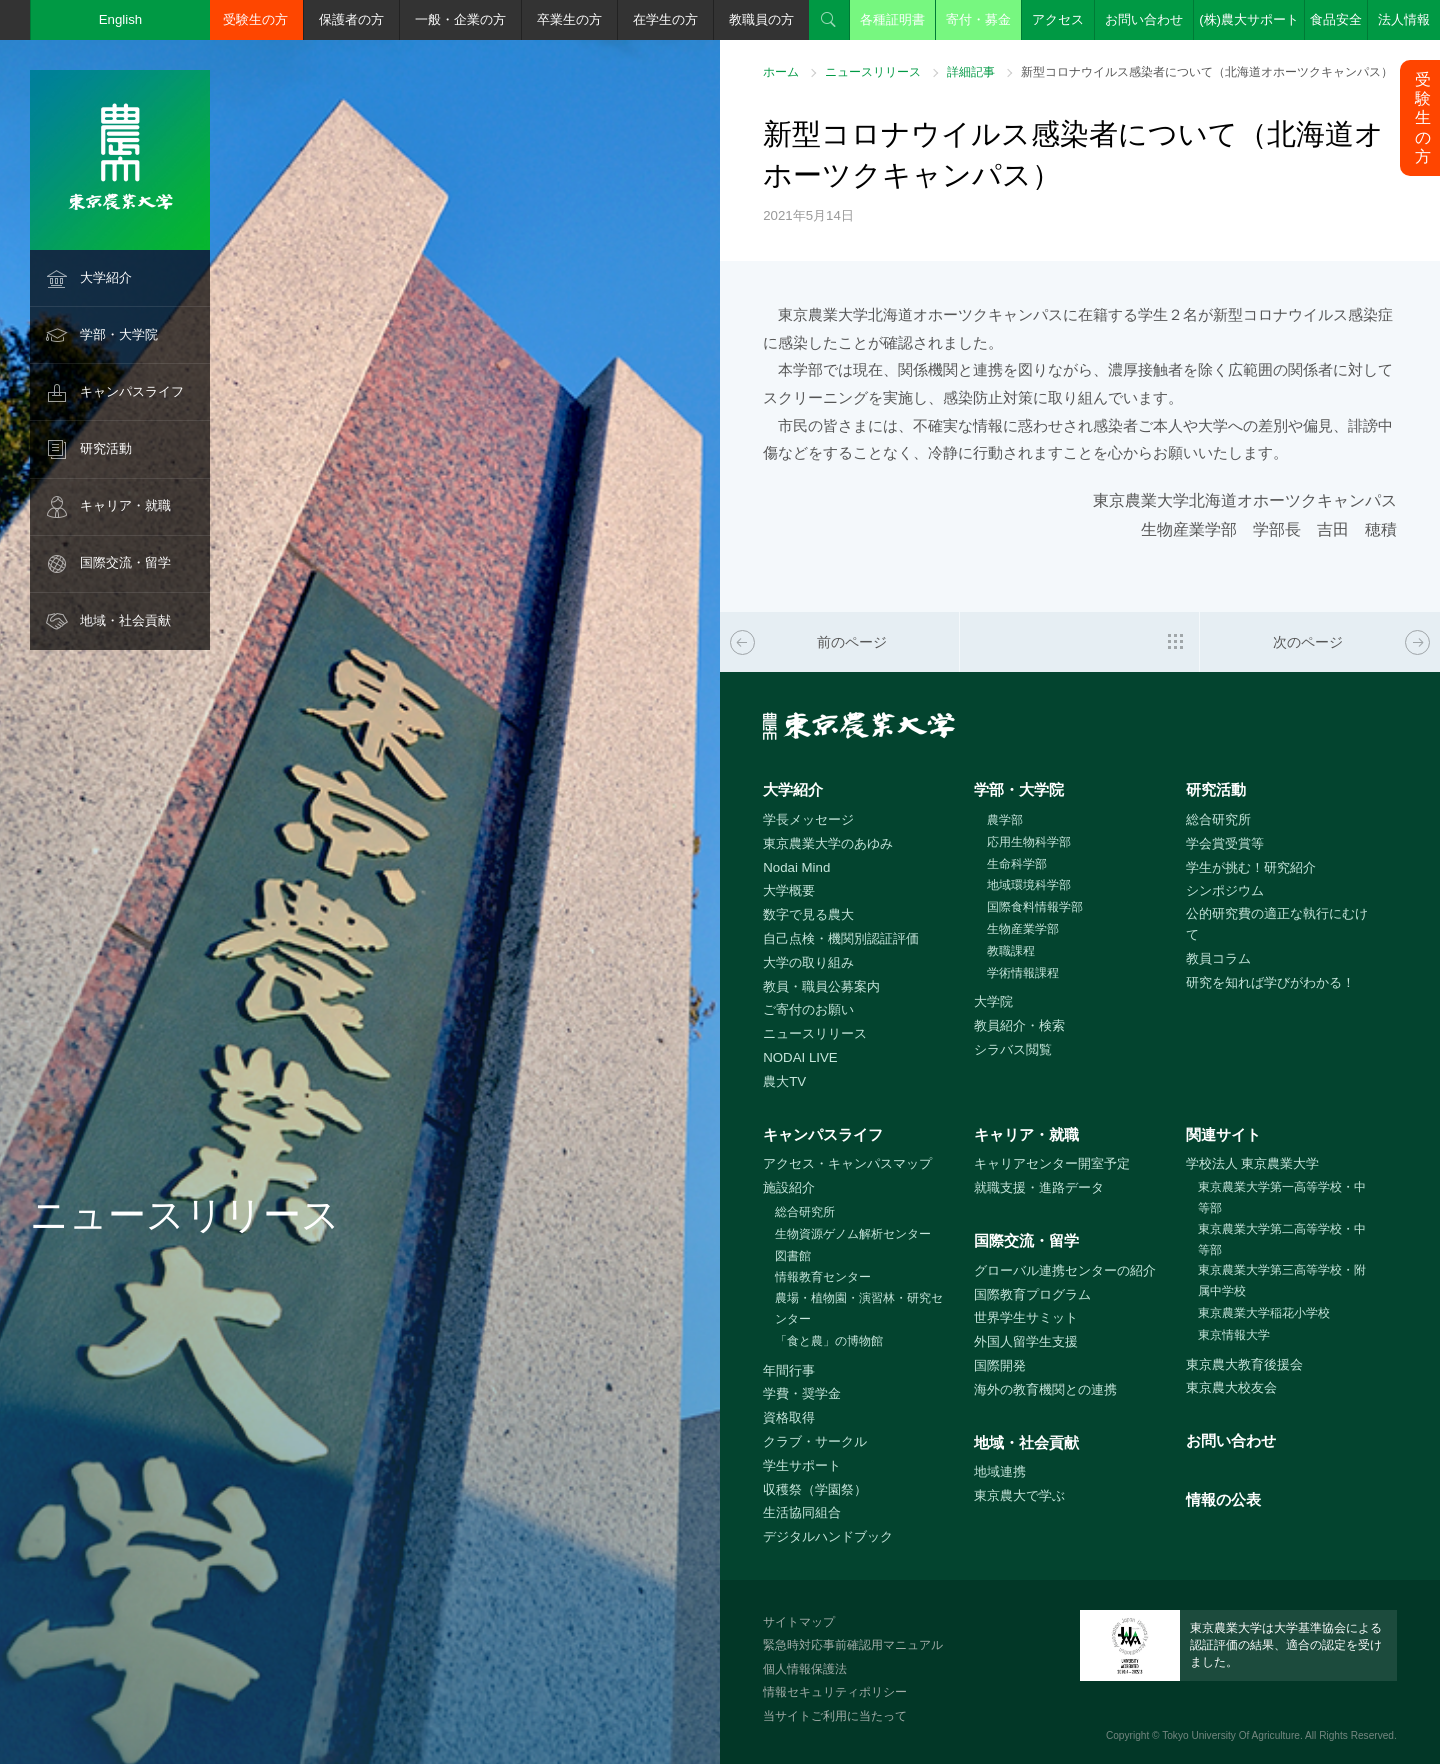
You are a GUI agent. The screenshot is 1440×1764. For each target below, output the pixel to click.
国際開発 (1000, 1365)
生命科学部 (1017, 864)
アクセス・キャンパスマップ (847, 1163)
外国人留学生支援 (1026, 1341)
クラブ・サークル (815, 1441)
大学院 (993, 1001)
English (121, 19)
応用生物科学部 (1029, 842)
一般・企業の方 (460, 19)
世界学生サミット (1026, 1317)
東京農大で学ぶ (1019, 1495)
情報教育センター (823, 1277)
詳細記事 (971, 72)
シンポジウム (1225, 890)
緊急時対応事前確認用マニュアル (853, 1645)
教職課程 (1011, 951)
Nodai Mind (796, 867)
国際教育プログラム (1032, 1294)
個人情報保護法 (805, 1669)
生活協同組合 (802, 1512)
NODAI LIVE (800, 1057)
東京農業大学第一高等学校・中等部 (1282, 1197)
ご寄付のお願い (808, 1009)
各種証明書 (892, 19)
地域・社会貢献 (125, 620)
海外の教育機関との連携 (1045, 1389)
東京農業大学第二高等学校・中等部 (1282, 1239)
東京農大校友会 (1231, 1387)
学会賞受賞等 (1225, 843)
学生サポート (802, 1465)
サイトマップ (799, 1622)
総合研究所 (1218, 819)
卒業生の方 (569, 19)
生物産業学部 (1023, 929)
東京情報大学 (1234, 1335)
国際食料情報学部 (1035, 907)
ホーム (781, 72)
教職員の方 (761, 19)
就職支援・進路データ (1039, 1187)
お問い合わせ (1144, 19)
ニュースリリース (873, 72)
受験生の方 (255, 19)
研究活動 (106, 448)
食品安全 (1336, 19)
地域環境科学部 (1029, 885)
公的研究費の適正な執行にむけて (1277, 924)
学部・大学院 (119, 334)
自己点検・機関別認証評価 (841, 938)
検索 (829, 20)
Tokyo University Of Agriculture (1231, 1735)
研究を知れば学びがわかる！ (1270, 982)
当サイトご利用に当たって (835, 1716)
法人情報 (1404, 19)
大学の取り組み (808, 962)
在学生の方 (665, 19)
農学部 (1005, 820)
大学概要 (789, 890)
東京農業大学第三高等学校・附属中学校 (1282, 1280)
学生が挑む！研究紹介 (1251, 867)
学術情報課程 (1023, 973)
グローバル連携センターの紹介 (1065, 1270)
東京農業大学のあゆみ (828, 843)
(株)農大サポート (1249, 19)
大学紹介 (106, 277)
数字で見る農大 (808, 914)
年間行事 (789, 1370)
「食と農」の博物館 (829, 1341)
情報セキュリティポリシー (835, 1692)
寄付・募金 (978, 19)
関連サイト (1223, 1134)
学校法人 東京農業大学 (1253, 1163)
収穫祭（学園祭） (815, 1489)
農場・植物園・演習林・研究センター (859, 1308)
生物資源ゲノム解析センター (853, 1234)
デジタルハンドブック (828, 1536)
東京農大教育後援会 (1244, 1364)
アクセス (1058, 19)
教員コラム (1218, 958)
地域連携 (1000, 1471)
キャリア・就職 (125, 505)
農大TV (784, 1081)
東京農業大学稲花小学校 (1264, 1313)
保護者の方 (351, 19)
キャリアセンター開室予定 (1052, 1163)
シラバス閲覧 (1013, 1049)
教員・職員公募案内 (821, 986)
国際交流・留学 (125, 562)
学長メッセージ (808, 819)
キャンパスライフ (132, 391)
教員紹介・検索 (1019, 1025)
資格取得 (789, 1417)
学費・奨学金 (802, 1393)
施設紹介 (789, 1187)
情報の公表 (1223, 1499)
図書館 (793, 1256)
